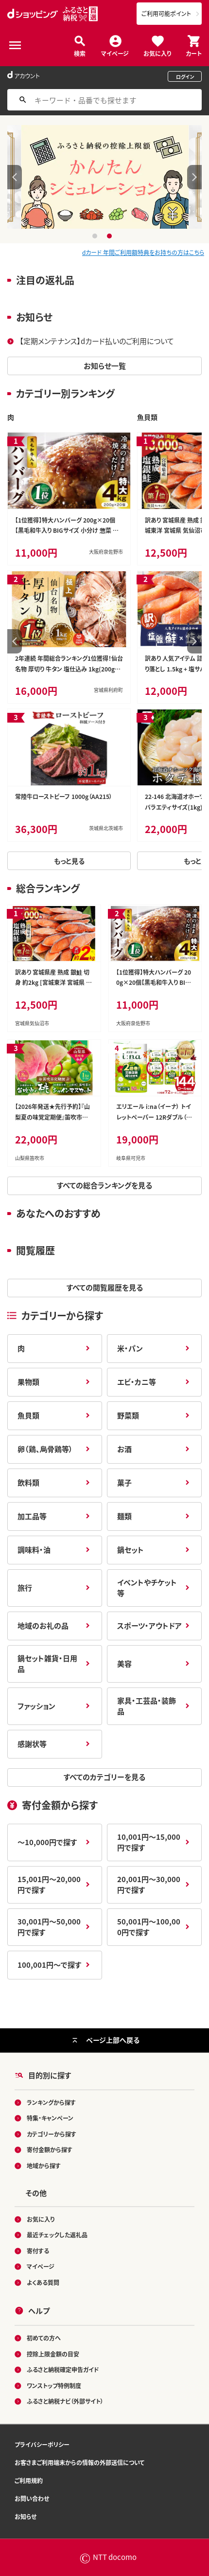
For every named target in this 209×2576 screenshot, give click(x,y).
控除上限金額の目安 (53, 2354)
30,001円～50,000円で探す (49, 1927)
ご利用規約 (29, 2480)
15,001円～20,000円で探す (49, 1884)
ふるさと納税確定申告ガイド (63, 2370)
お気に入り (157, 52)
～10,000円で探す (47, 1842)
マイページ (115, 52)
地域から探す (44, 2165)
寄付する (38, 2251)
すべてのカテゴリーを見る (104, 1777)
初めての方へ (44, 2338)
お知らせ (25, 2516)
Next (194, 177)
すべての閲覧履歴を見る (105, 1287)
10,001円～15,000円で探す (148, 1842)
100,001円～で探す (49, 1964)
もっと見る (69, 861)
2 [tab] (110, 236)
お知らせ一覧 (105, 366)
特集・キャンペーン (50, 2118)
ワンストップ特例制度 (54, 2385)
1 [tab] (96, 236)
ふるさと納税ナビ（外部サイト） (65, 2401)
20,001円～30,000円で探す (148, 1884)
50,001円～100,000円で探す (148, 1927)
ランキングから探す (51, 2102)
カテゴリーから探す (51, 2134)
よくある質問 (43, 2282)
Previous (14, 177)
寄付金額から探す (49, 2150)
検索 (80, 52)
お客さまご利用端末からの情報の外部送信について (79, 2462)
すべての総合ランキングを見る (104, 1185)
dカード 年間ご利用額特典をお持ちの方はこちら (143, 252)
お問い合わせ (32, 2498)
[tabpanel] (105, 177)
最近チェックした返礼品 (57, 2235)
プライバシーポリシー (42, 2444)
